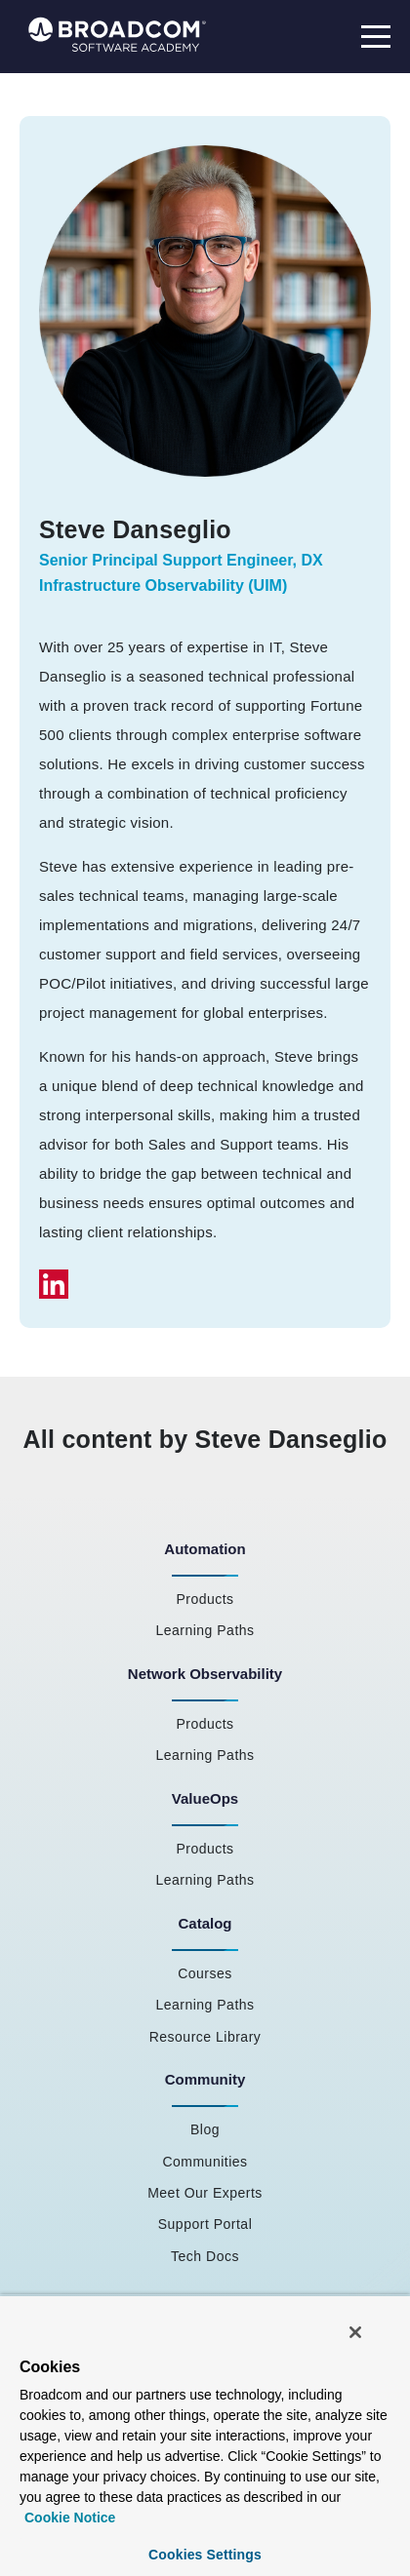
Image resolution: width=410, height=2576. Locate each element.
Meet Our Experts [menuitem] (205, 2193)
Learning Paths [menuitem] (204, 1630)
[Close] (355, 2332)
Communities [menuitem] (204, 2161)
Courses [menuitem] (205, 1973)
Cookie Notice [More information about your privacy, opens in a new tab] (69, 2517)
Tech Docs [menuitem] (205, 2256)
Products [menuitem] (204, 1599)
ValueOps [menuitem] (205, 1798)
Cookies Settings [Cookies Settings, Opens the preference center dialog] (205, 2554)
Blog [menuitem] (205, 2129)
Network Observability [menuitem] (205, 1673)
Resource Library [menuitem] (205, 2037)
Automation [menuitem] (204, 1549)
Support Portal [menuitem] (205, 2224)
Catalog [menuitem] (204, 1923)
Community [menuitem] (205, 2079)
